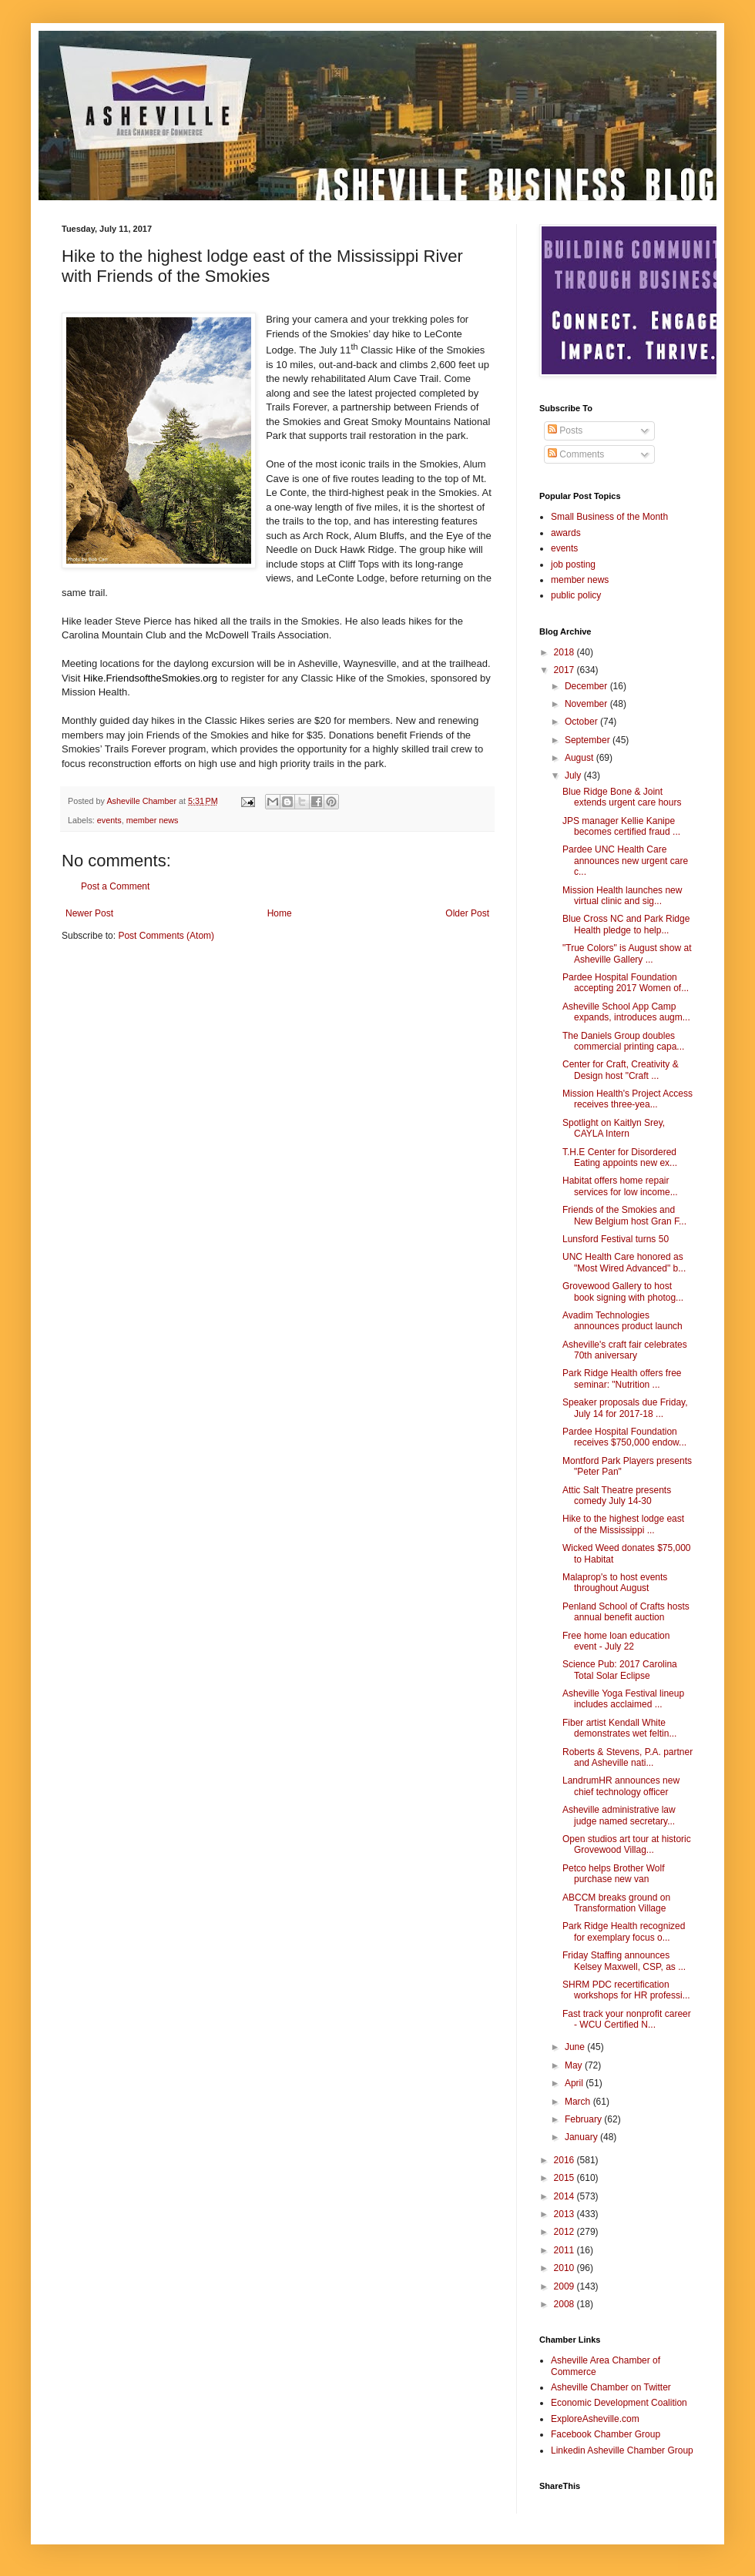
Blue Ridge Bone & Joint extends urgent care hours (621, 797)
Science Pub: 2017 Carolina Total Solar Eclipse (619, 1669)
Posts (565, 430)
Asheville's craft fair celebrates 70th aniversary (624, 1350)
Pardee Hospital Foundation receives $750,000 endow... (624, 1437)
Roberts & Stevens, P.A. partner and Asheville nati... (627, 1757)
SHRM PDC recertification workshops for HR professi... (626, 1990)
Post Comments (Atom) (166, 935)
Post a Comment (115, 886)
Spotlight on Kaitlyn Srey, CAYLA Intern (613, 1128)
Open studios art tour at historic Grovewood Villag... (626, 1844)
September (588, 740)
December (587, 686)
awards (566, 533)
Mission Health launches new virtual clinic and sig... (622, 895)
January (582, 2137)
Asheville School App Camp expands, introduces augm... (626, 1012)
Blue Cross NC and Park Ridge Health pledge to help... (626, 924)
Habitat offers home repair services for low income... (620, 1186)
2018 (565, 652)
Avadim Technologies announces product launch (622, 1321)
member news (152, 820)
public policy (576, 595)
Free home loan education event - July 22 (615, 1641)
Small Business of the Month (609, 516)
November (587, 703)
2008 (565, 2304)
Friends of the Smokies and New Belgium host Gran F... (624, 1215)
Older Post (467, 913)
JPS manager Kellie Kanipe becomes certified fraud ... (621, 826)
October (582, 721)
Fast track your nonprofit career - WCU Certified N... (626, 2019)
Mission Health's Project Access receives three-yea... (627, 1099)
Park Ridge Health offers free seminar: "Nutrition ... (622, 1378)
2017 (565, 670)
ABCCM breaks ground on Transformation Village (616, 1903)
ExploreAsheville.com (595, 2419)
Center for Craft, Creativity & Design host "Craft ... (620, 1069)
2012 (565, 2231)
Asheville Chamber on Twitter (611, 2387)
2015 (565, 2177)
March (579, 2101)
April (575, 2083)
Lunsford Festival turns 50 (615, 1239)
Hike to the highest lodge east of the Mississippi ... (623, 1524)
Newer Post (89, 913)
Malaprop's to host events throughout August (614, 1582)
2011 (565, 2250)
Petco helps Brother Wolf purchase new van (613, 1873)
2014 (565, 2196)
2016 (565, 2160)
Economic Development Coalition (619, 2402)
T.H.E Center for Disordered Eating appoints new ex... (619, 1157)
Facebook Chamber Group (605, 2434)
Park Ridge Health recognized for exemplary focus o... (623, 1931)
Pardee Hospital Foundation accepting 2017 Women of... (625, 982)
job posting (573, 564)
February (584, 2119)
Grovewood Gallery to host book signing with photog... (622, 1291)
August (580, 757)
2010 (565, 2268)
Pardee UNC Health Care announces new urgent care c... (625, 860)
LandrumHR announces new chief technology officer (621, 1786)
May (575, 2065)
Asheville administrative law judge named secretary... (619, 1815)
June (576, 2047)
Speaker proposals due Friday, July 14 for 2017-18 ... (625, 1408)
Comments (576, 454)
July (574, 775)
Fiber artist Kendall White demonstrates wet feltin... (619, 1728)
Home (279, 913)
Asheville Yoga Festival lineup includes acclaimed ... (623, 1699)
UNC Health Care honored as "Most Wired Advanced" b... (624, 1262)
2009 (565, 2286)
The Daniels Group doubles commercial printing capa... (623, 1041)
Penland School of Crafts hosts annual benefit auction (626, 1612)
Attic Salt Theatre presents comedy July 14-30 (616, 1495)
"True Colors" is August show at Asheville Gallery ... (626, 953)
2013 (565, 2214)
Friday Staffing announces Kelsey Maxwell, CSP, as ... (624, 1960)
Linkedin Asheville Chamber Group (622, 2450)
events (109, 820)
